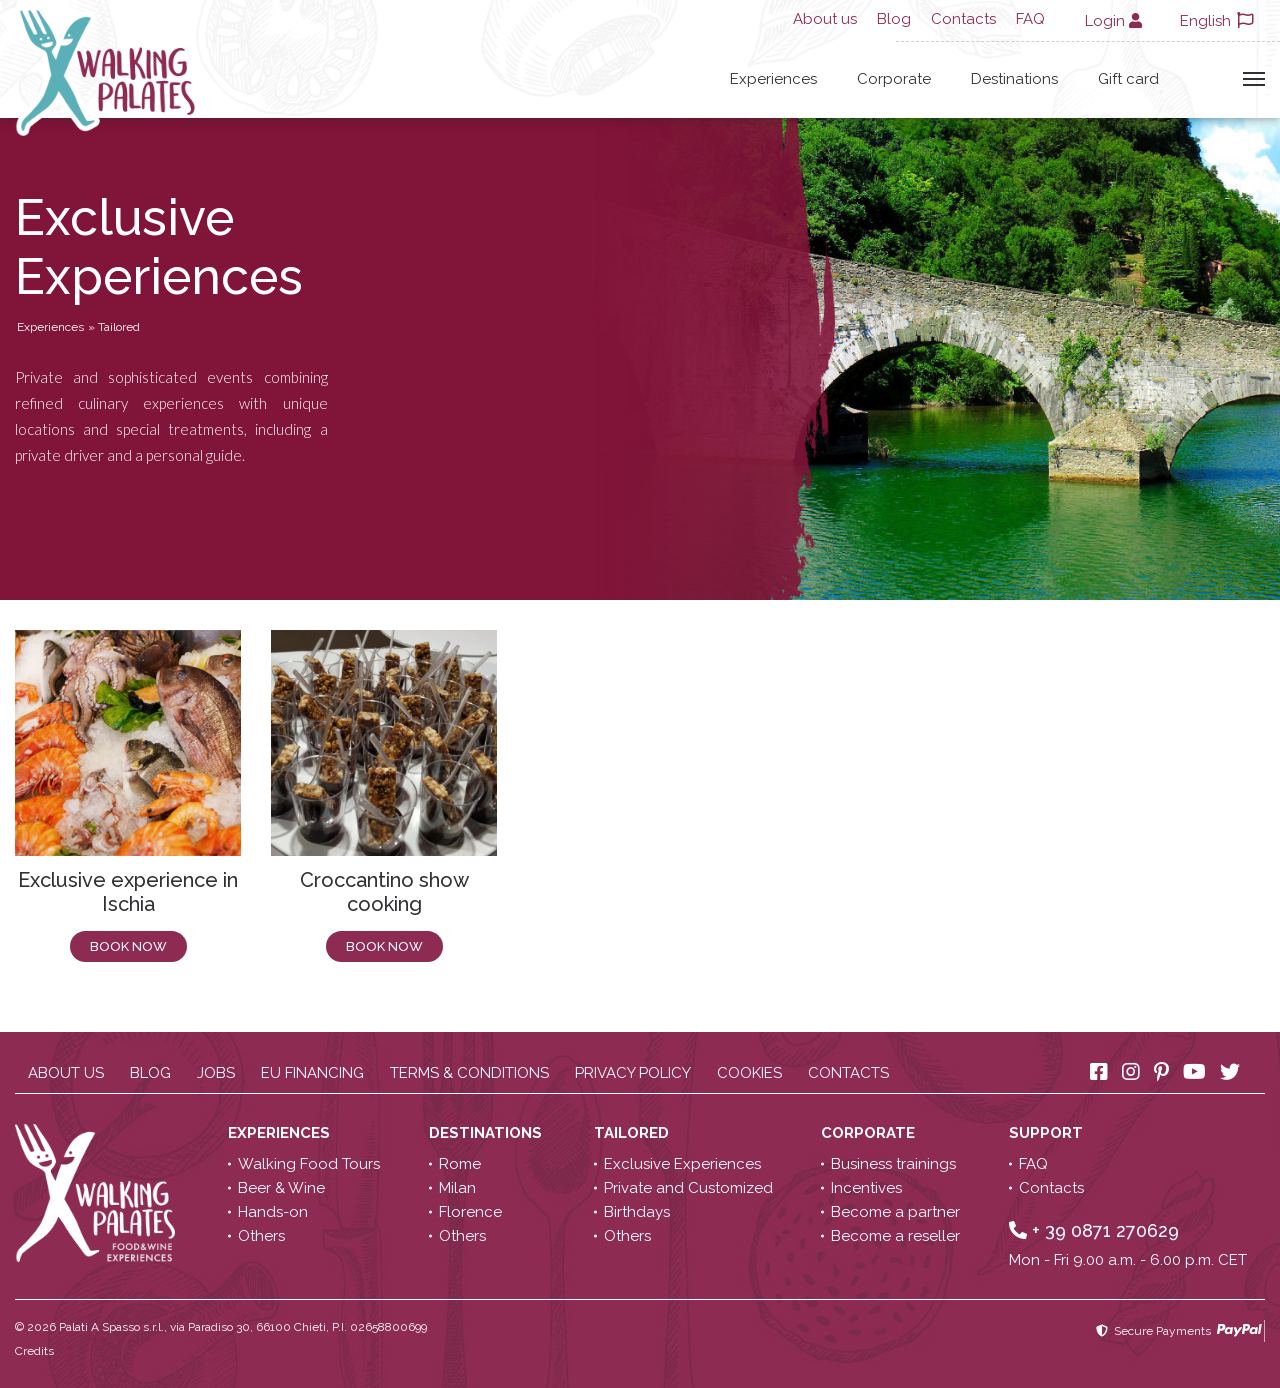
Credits (34, 1351)
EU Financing (312, 1073)
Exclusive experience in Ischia (128, 892)
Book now (128, 946)
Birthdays (637, 1212)
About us (825, 19)
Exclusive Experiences (682, 1164)
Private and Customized (688, 1188)
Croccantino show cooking (384, 892)
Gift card (1128, 79)
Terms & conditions (469, 1073)
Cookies (749, 1073)
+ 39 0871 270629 (1094, 1230)
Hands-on (273, 1212)
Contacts (963, 19)
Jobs (216, 1073)
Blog (894, 19)
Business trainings (893, 1164)
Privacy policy (633, 1073)
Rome (460, 1164)
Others (261, 1236)
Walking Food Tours (309, 1164)
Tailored (633, 1133)
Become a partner (895, 1212)
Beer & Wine (281, 1188)
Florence (470, 1212)
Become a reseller (895, 1236)
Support (1048, 1133)
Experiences (773, 79)
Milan (457, 1188)
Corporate (894, 79)
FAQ (1030, 19)
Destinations (1014, 79)
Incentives (866, 1188)
